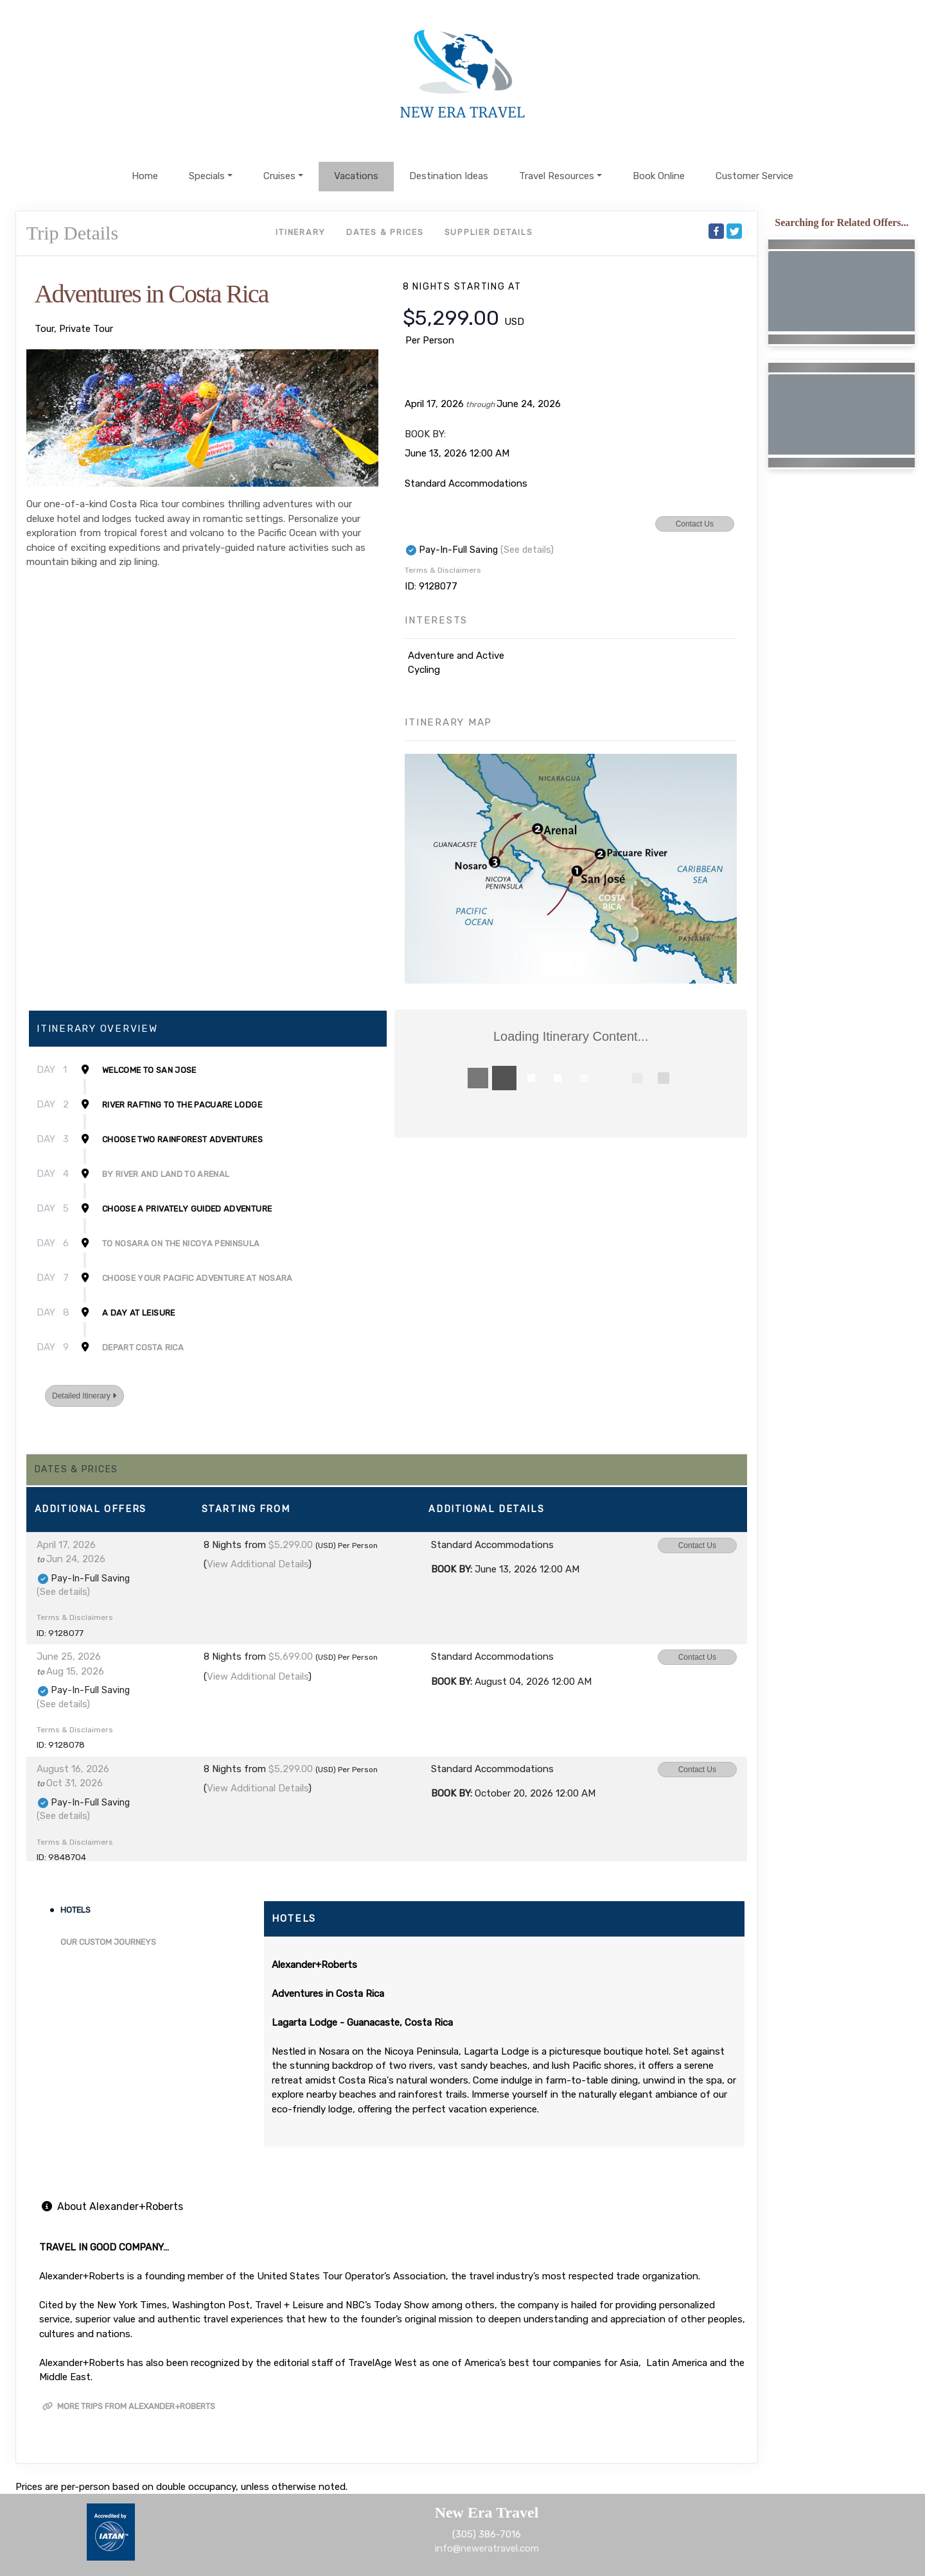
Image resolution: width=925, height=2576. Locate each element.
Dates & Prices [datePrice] (385, 232)
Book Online (659, 176)
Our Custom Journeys (108, 1942)
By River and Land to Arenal (165, 1174)
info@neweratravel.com (487, 2548)
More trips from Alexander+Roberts (128, 2406)
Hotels (75, 1910)
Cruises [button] (279, 176)
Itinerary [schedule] (301, 232)
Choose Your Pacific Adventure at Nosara (197, 1278)
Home (145, 176)
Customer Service (754, 176)
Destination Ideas (448, 176)
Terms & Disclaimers (443, 570)
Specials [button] (207, 176)
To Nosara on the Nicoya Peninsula (181, 1243)
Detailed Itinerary (84, 1395)
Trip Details (72, 232)
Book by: (451, 1569)
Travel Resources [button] (556, 176)
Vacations (356, 176)
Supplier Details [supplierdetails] (489, 232)
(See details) (527, 549)
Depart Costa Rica (143, 1347)
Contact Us (695, 523)
